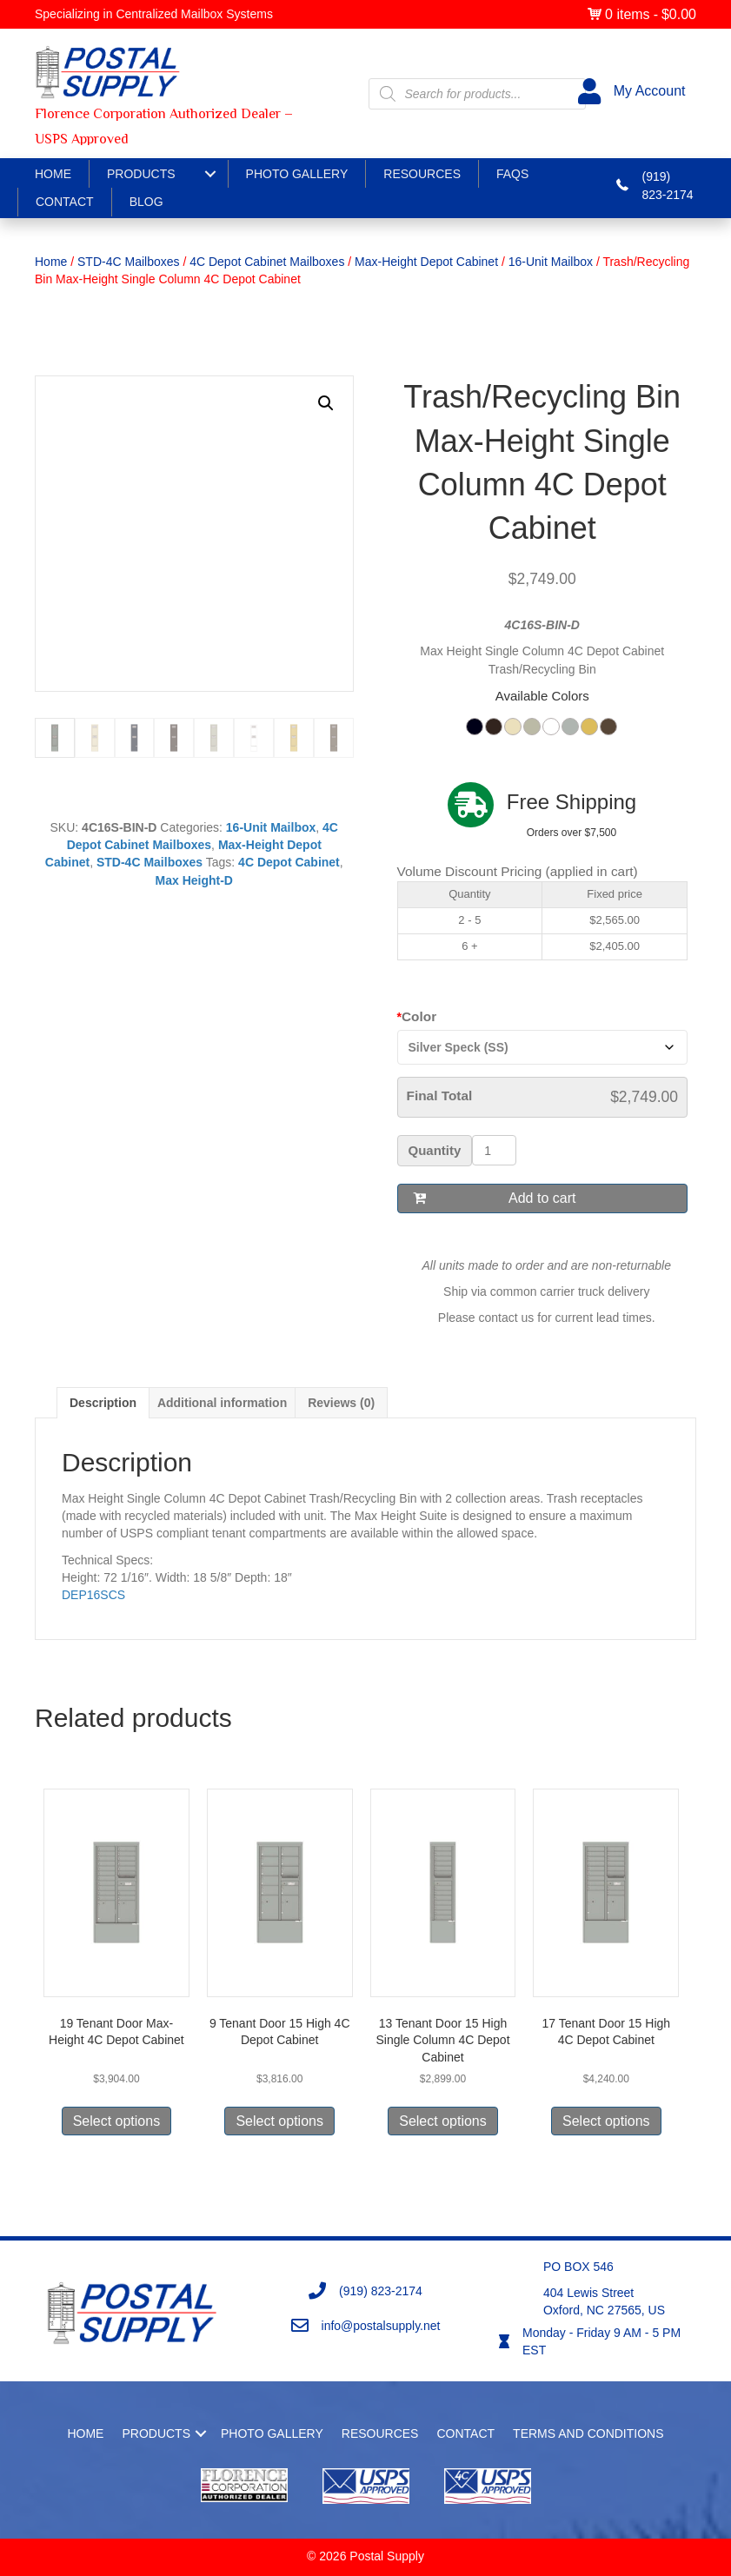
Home (53, 174)
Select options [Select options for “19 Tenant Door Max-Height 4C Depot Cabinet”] (117, 2121)
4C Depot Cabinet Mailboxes (266, 262)
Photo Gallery (297, 174)
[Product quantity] (494, 1150)
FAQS (512, 174)
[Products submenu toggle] (210, 174)
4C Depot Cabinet (289, 862)
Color (419, 1016)
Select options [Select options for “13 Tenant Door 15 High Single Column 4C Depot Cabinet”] (443, 2121)
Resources (422, 174)
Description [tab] (103, 1403)
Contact (65, 202)
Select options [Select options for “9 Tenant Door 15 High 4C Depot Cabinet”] (279, 2121)
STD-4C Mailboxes (128, 262)
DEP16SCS (93, 1595)
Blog (146, 202)
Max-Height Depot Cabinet (426, 262)
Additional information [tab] (222, 1403)
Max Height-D (194, 880)
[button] (326, 403)
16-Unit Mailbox (550, 262)
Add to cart (541, 1198)
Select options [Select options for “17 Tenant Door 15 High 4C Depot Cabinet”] (606, 2121)
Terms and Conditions (588, 2433)
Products (141, 174)
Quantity (435, 1150)
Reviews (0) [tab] (341, 1403)
